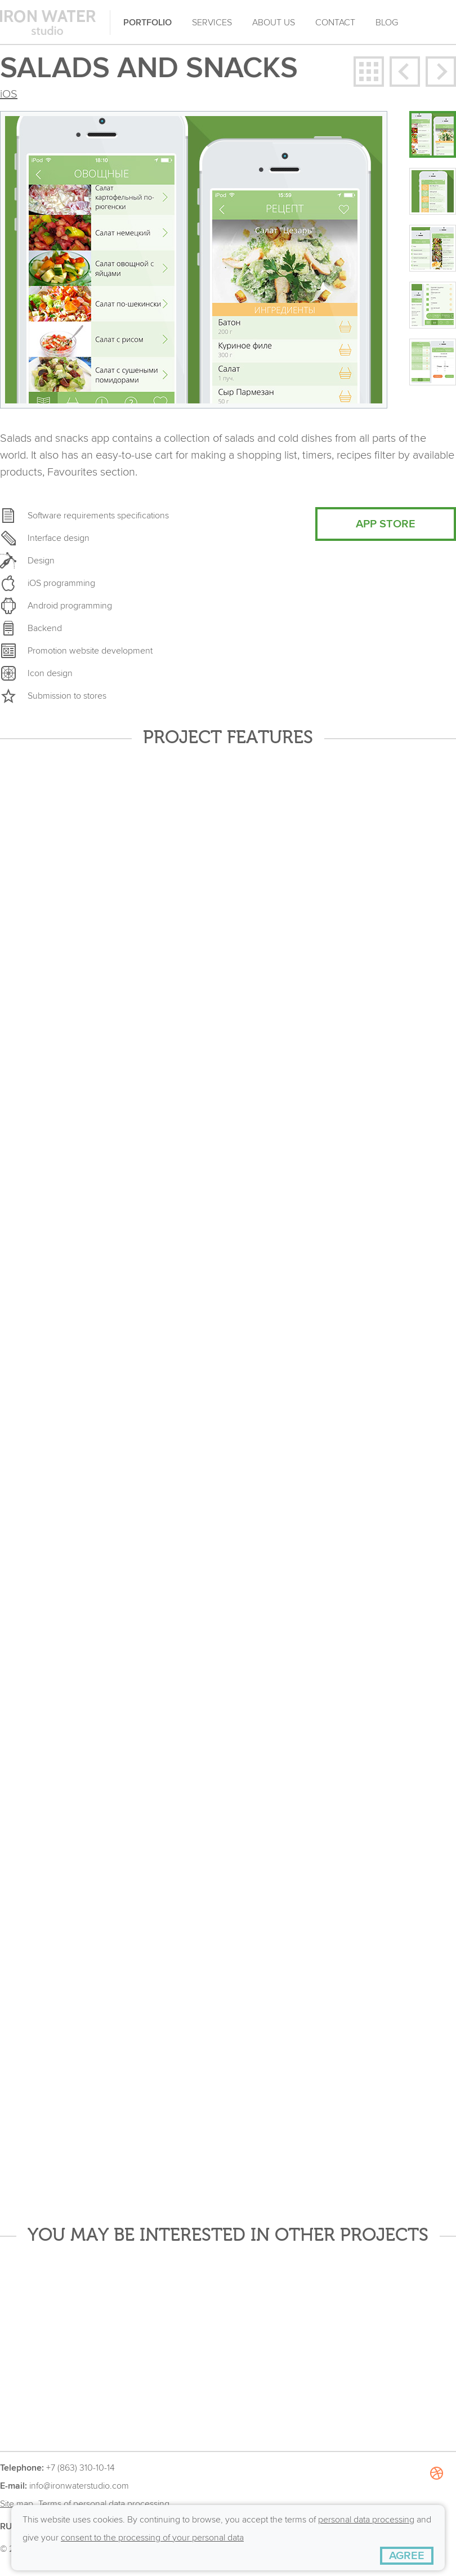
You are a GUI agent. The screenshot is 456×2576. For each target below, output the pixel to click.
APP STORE (385, 524)
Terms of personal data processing (103, 2504)
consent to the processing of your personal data (152, 2537)
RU (6, 2526)
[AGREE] (406, 2556)
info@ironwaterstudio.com (79, 2485)
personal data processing (366, 2519)
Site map (16, 2504)
